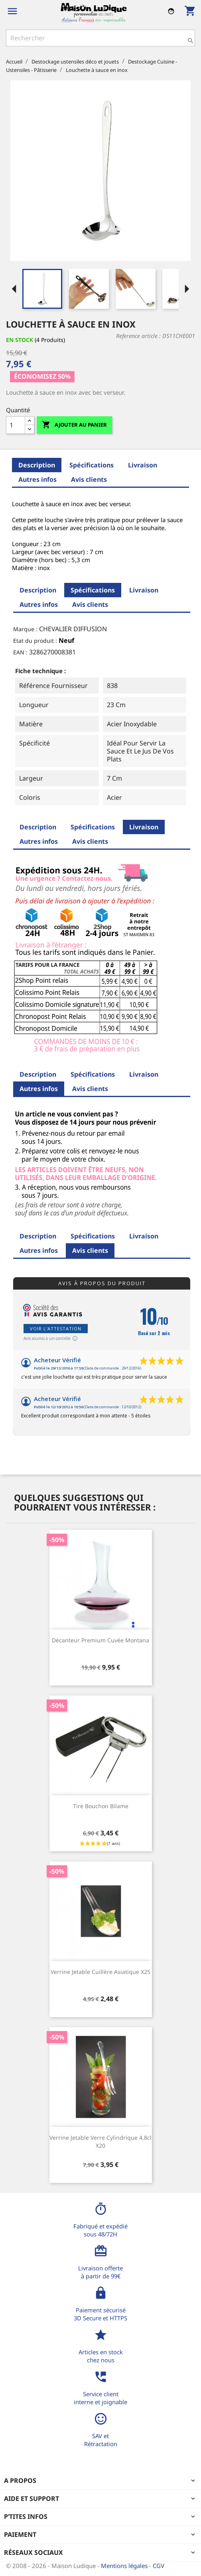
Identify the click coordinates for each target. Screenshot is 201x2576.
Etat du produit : (35, 640)
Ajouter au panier (74, 424)
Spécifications (91, 465)
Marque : (25, 629)
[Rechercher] (100, 38)
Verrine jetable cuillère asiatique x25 (100, 1972)
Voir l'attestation (55, 1329)
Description (36, 465)
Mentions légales (125, 2566)
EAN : (20, 652)
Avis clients (89, 479)
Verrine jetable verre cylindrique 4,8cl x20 (100, 2141)
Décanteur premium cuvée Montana (100, 1640)
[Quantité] (15, 425)
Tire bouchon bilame (100, 1806)
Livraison (142, 465)
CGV (158, 2566)
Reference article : (138, 336)
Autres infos (37, 479)
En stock (19, 340)
